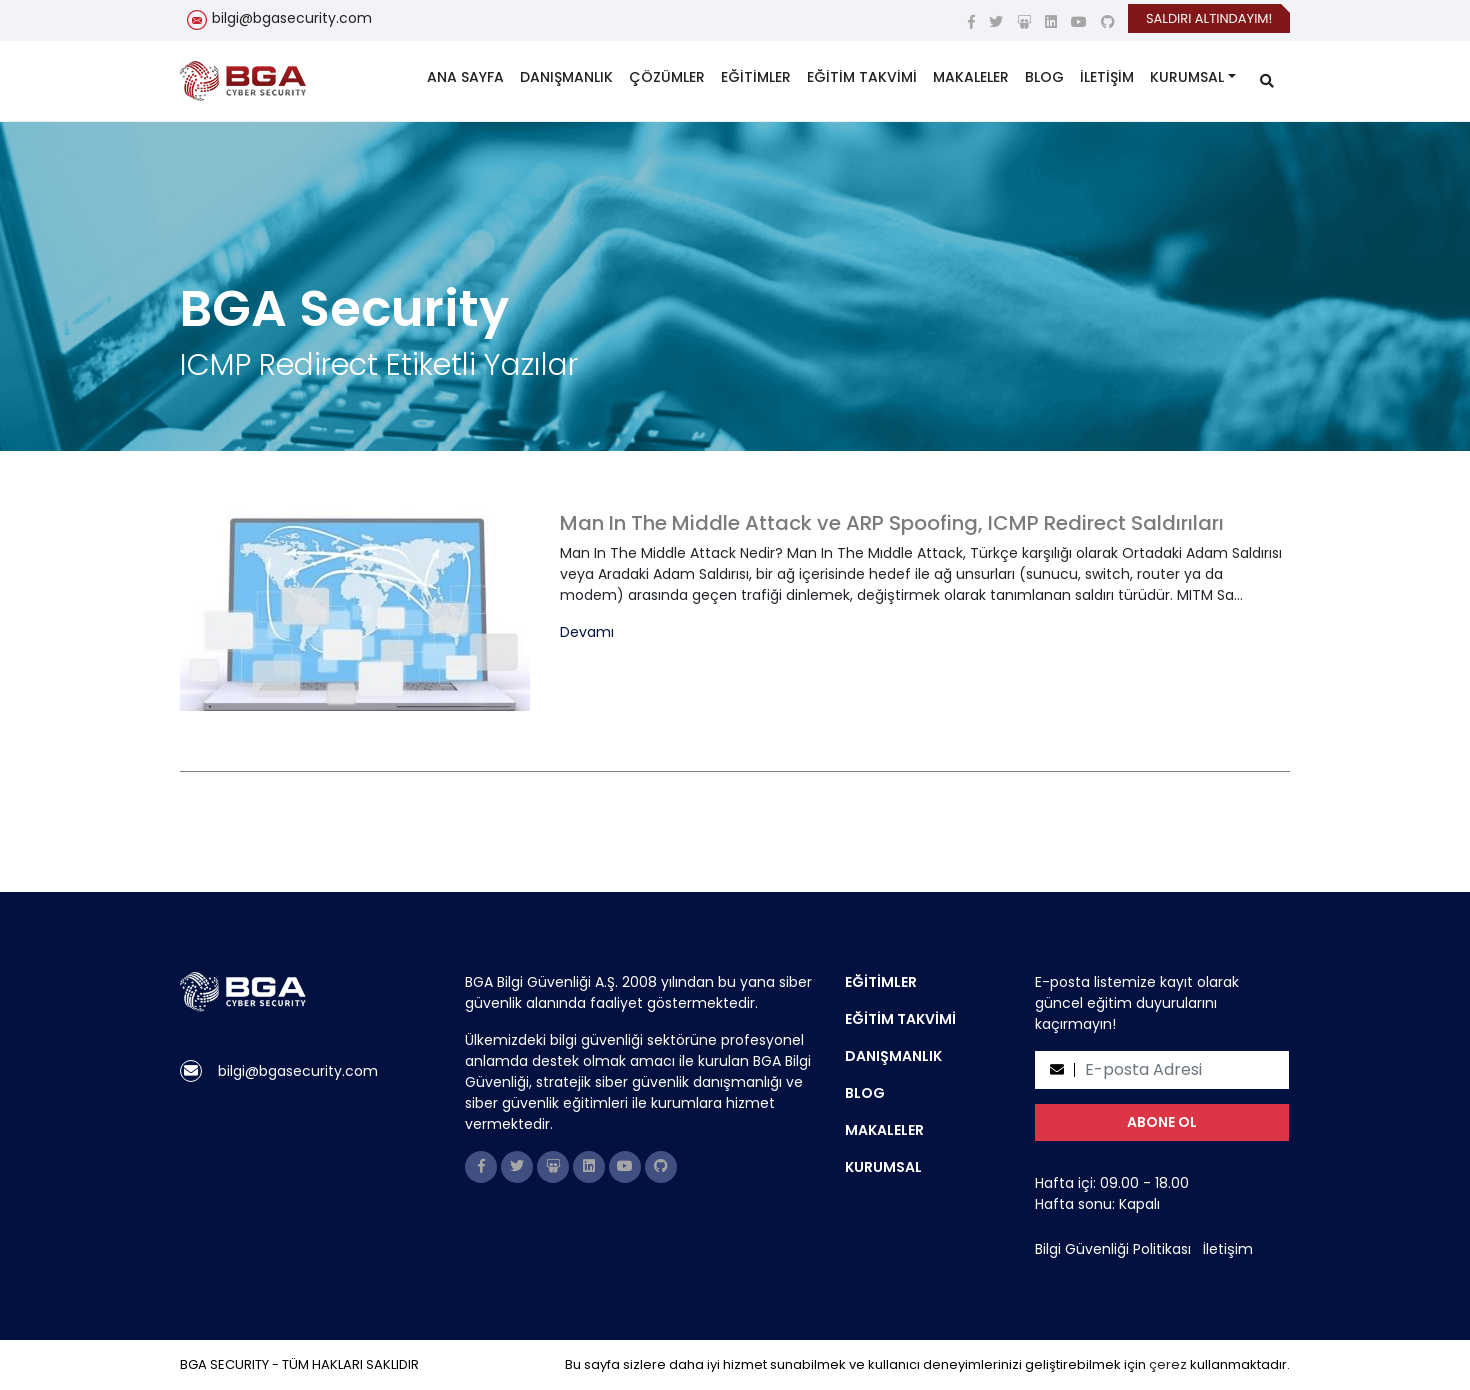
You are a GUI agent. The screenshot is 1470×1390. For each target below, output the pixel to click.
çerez (1168, 1364)
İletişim (1228, 1249)
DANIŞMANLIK (566, 77)
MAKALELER (971, 77)
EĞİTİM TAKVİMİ (862, 77)
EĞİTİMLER (756, 77)
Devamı (587, 632)
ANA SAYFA (465, 77)
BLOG (1044, 77)
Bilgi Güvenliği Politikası (1113, 1249)
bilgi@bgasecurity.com (292, 18)
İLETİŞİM (1107, 77)
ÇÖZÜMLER (667, 77)
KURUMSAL (1187, 77)
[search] (1267, 81)
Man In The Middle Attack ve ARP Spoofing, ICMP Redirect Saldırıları (892, 523)
